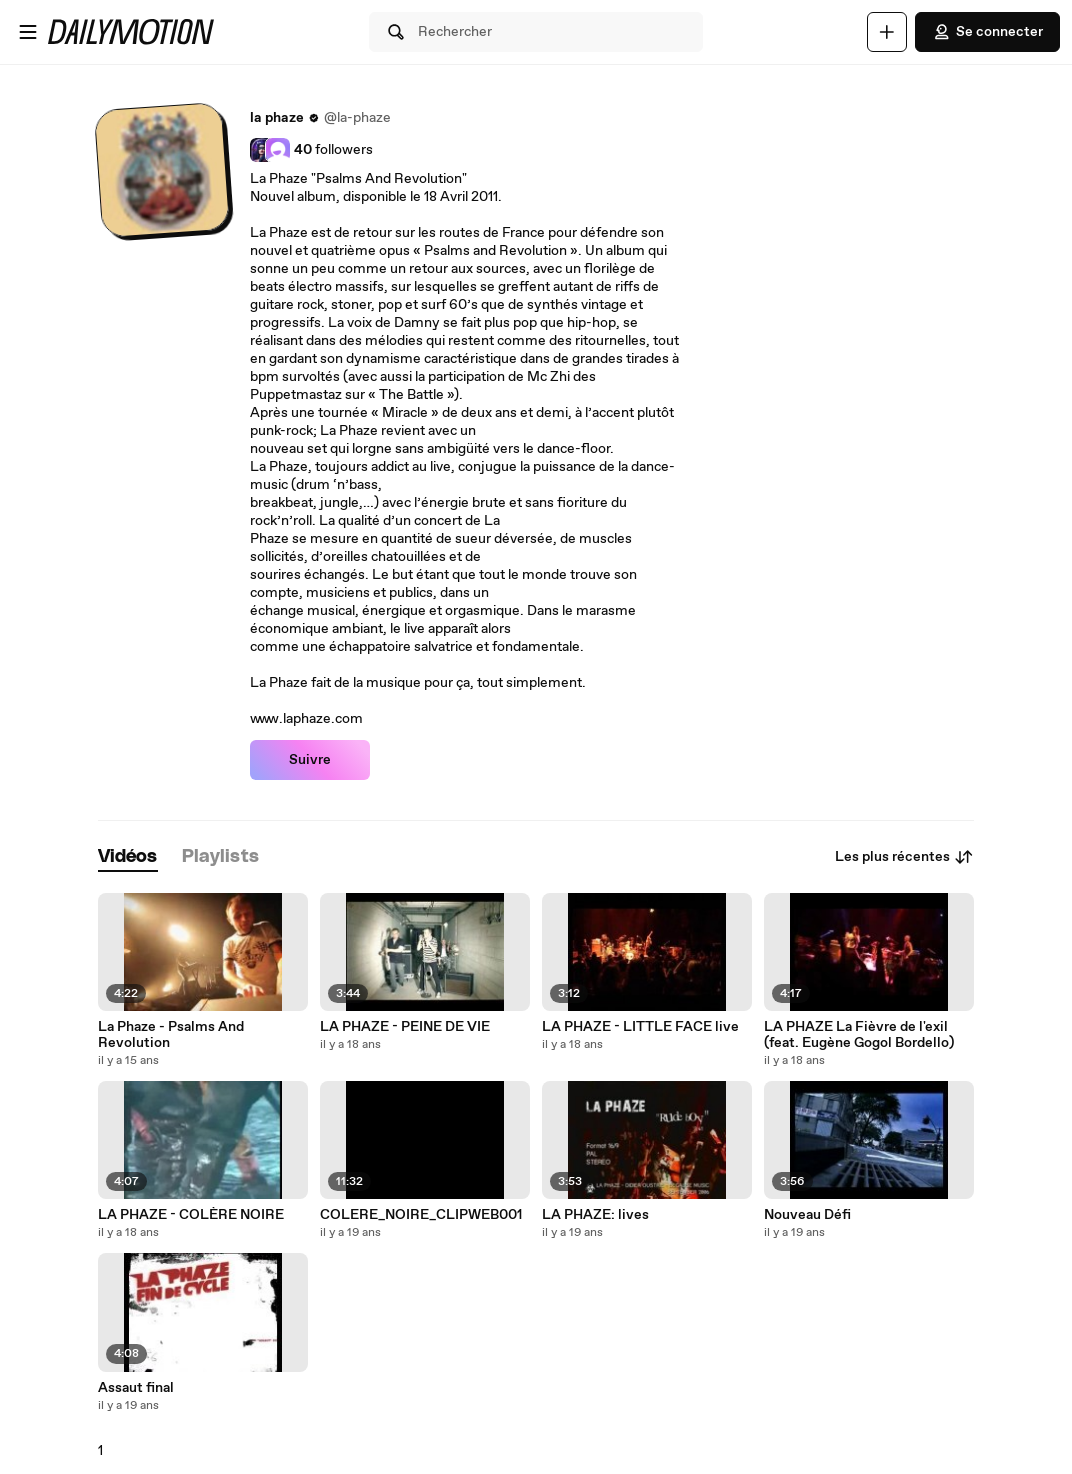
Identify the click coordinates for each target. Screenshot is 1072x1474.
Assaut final (136, 1388)
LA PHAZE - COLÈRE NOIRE (191, 1215)
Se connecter (987, 32)
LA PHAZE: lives (595, 1215)
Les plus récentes (904, 857)
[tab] (128, 857)
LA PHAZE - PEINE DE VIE (405, 1027)
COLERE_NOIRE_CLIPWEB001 (421, 1215)
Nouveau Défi (807, 1215)
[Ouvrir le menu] (28, 32)
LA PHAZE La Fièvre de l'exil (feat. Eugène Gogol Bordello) (859, 1035)
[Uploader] (887, 32)
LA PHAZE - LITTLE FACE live (640, 1027)
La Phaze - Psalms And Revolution (171, 1035)
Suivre (310, 760)
